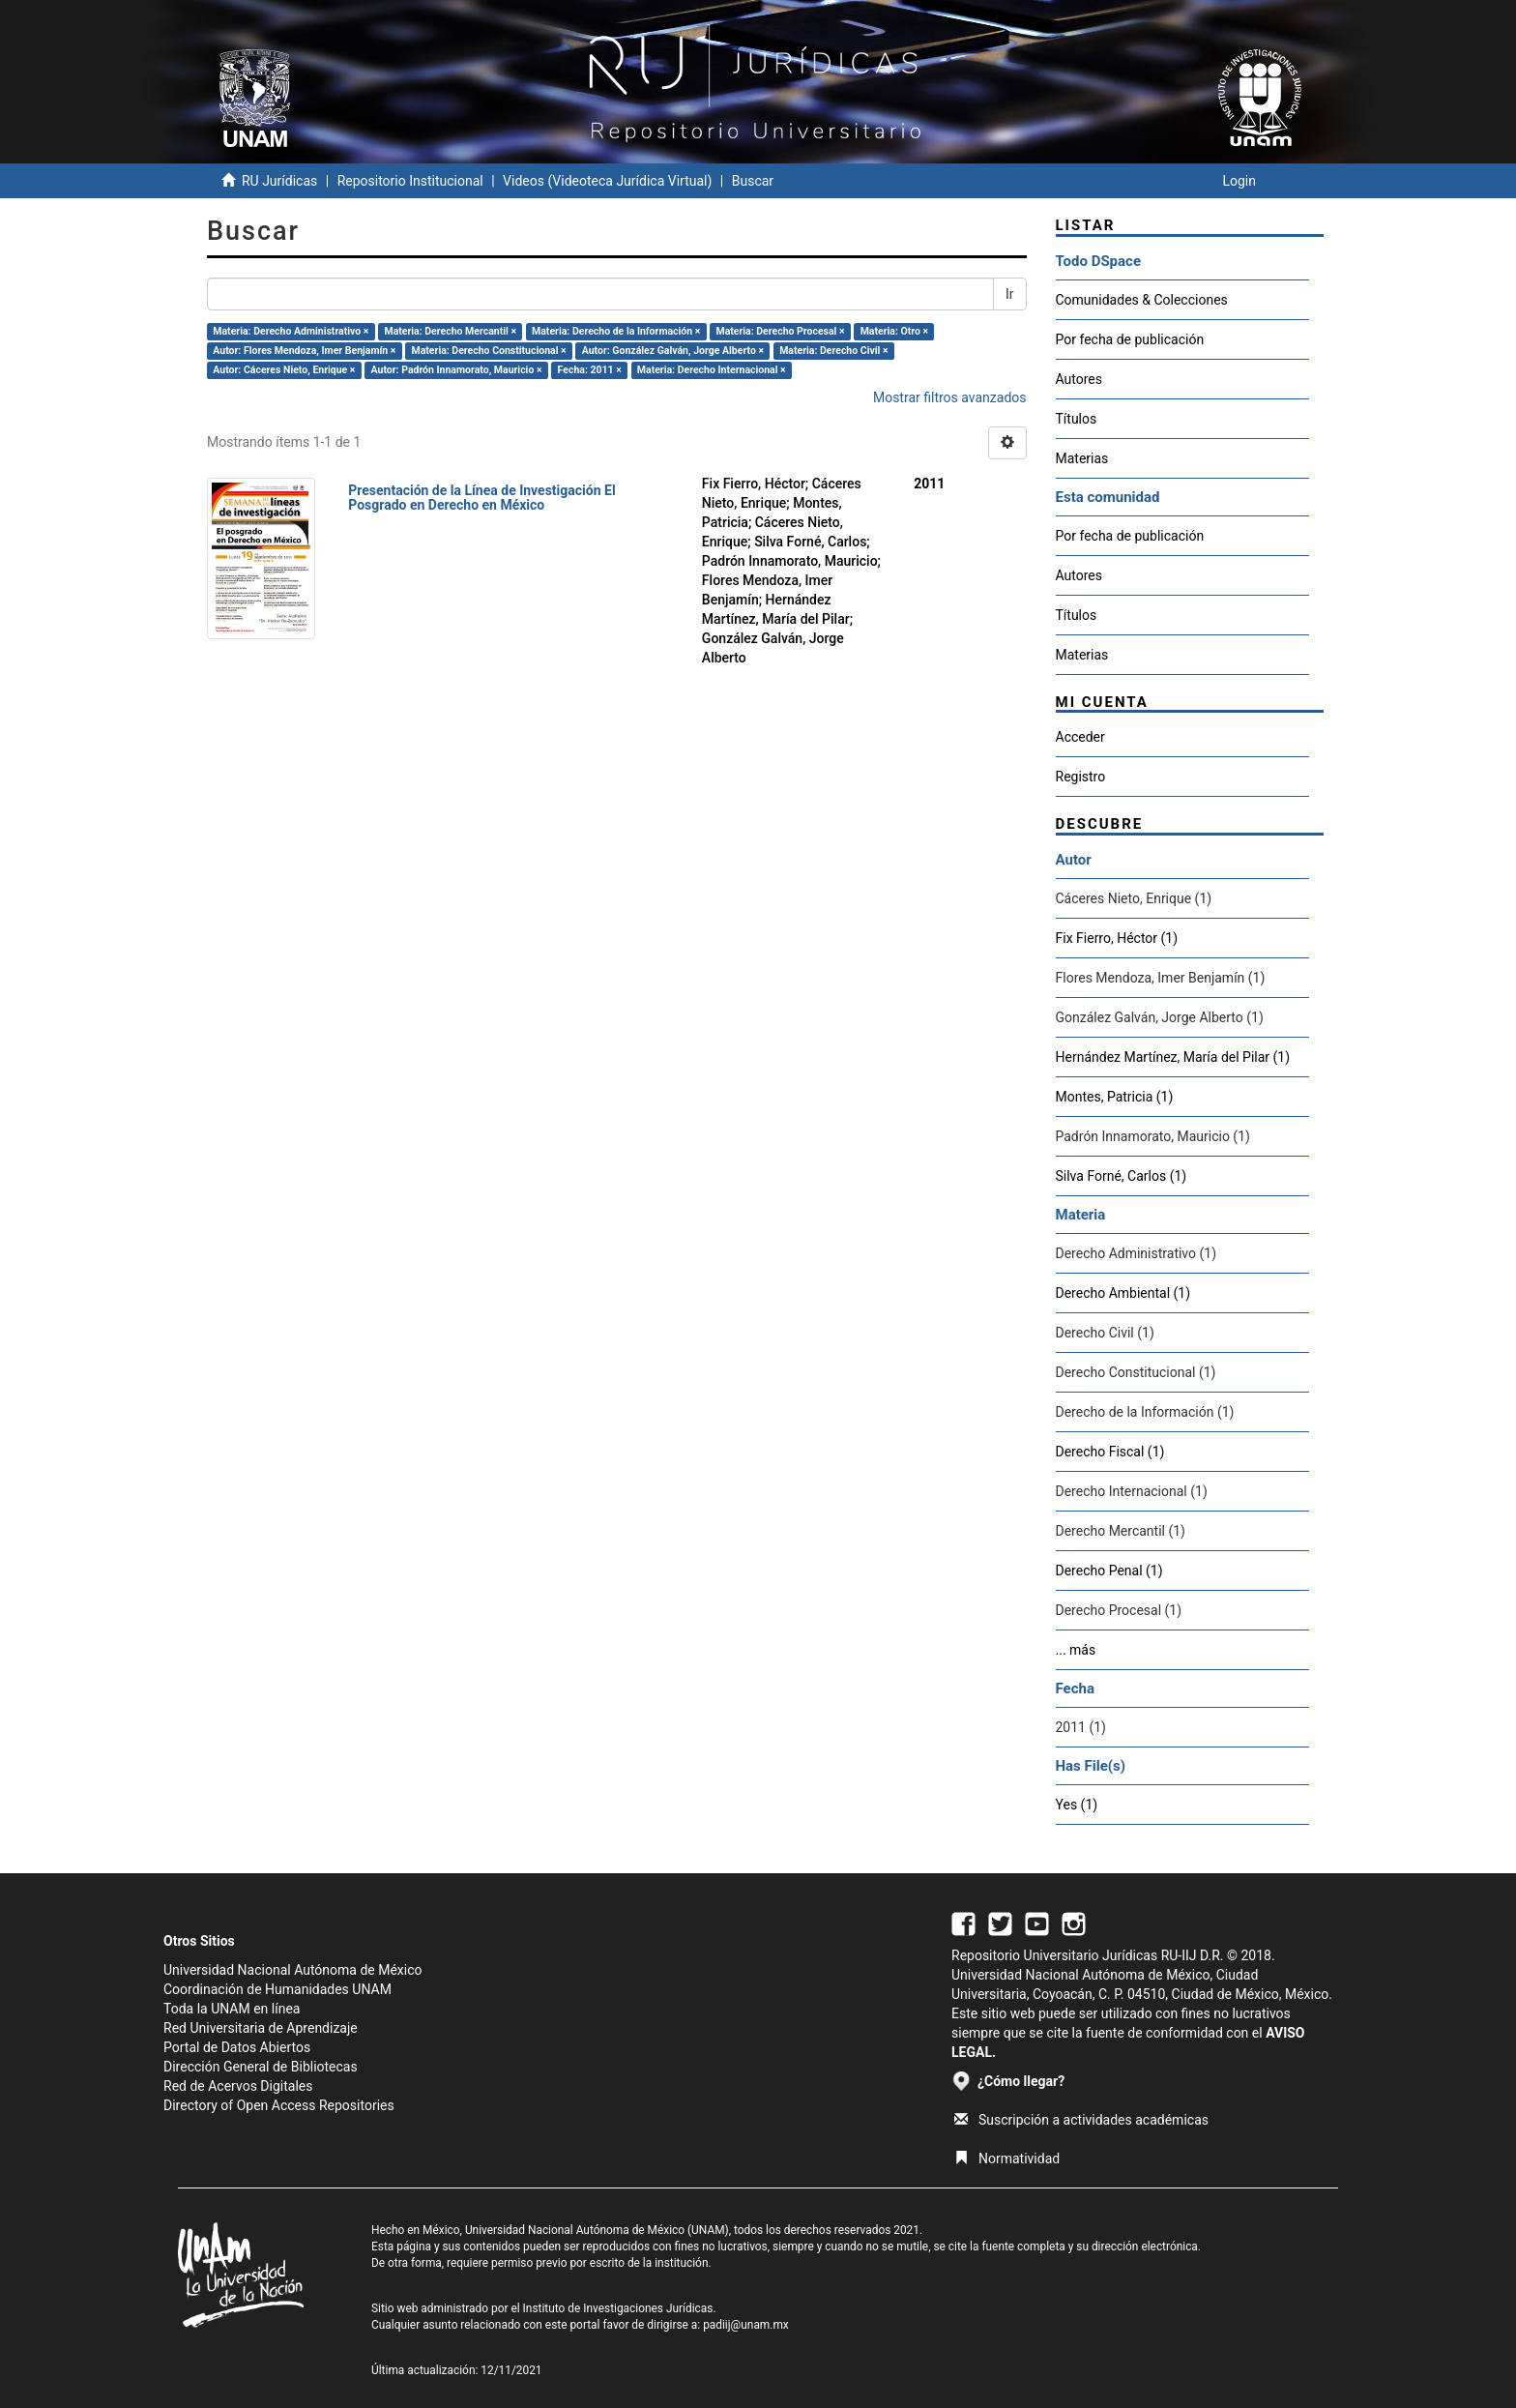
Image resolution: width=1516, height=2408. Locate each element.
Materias (1082, 458)
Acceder (1080, 737)
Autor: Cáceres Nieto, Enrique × (284, 370)
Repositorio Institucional (410, 181)
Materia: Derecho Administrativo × (290, 331)
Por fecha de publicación (1130, 339)
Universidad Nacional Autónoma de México (293, 1970)
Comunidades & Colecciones (1142, 300)
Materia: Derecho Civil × (833, 350)
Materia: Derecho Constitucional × (489, 350)
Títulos (1076, 418)
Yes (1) (1077, 1804)
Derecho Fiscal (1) (1110, 1451)
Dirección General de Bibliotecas (260, 2066)
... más (1076, 1650)
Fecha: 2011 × (590, 370)
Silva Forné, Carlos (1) (1121, 1176)
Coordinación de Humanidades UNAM (277, 1989)
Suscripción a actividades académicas (1081, 2120)
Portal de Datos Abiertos (236, 2047)
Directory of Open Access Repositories (278, 2105)
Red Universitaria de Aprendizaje (260, 2028)
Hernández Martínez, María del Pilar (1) (1173, 1057)
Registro (1081, 776)
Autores (1079, 379)
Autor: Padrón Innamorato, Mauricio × (456, 370)
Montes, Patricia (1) (1115, 1096)
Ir (1010, 294)
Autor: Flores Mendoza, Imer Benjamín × (304, 350)
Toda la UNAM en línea (231, 2008)
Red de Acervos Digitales (237, 2086)
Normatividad (1007, 2158)
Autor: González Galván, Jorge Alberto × (673, 350)
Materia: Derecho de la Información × (616, 331)
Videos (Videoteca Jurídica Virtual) (607, 181)
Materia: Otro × (894, 331)
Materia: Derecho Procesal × (779, 331)
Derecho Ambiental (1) (1123, 1293)
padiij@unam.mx (746, 2325)
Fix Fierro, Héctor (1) (1117, 938)
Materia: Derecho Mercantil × (450, 331)
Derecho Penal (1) (1109, 1570)
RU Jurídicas (279, 181)
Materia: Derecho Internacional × (711, 370)
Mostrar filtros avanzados (950, 397)
